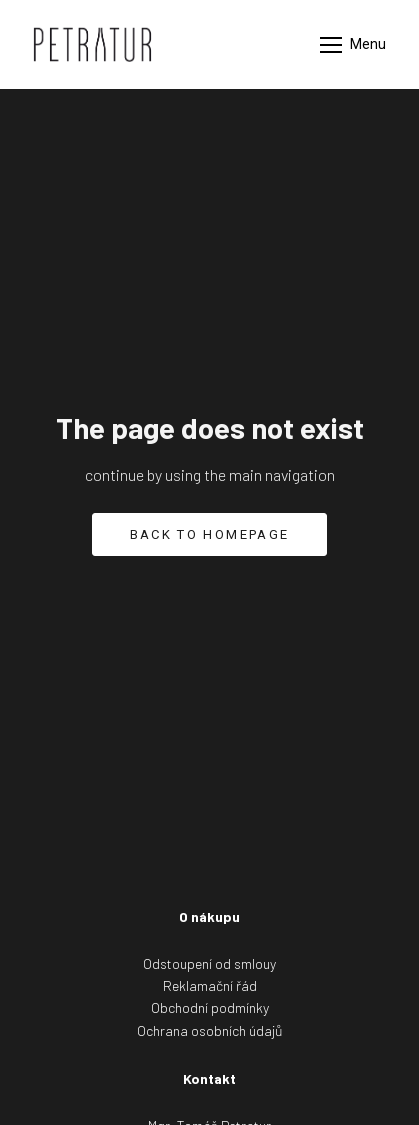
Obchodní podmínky (210, 1007)
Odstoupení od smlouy (209, 963)
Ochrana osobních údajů (210, 1030)
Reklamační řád (210, 985)
